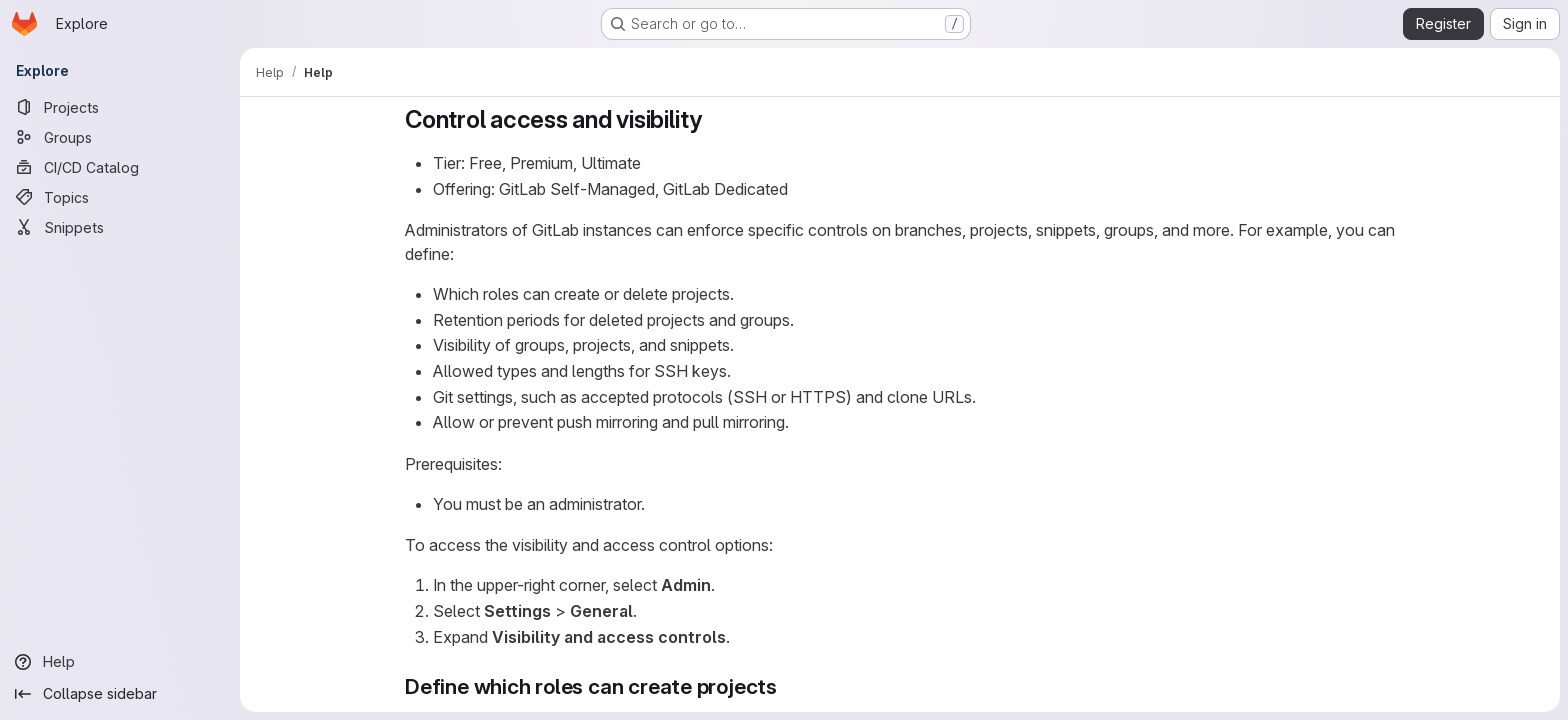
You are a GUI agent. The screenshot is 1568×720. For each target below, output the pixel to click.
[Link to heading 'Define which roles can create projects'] (788, 686)
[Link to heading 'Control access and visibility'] (715, 119)
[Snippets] (120, 227)
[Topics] (120, 197)
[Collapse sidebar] (120, 694)
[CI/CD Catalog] (120, 167)
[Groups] (120, 137)
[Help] (120, 662)
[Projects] (120, 107)
